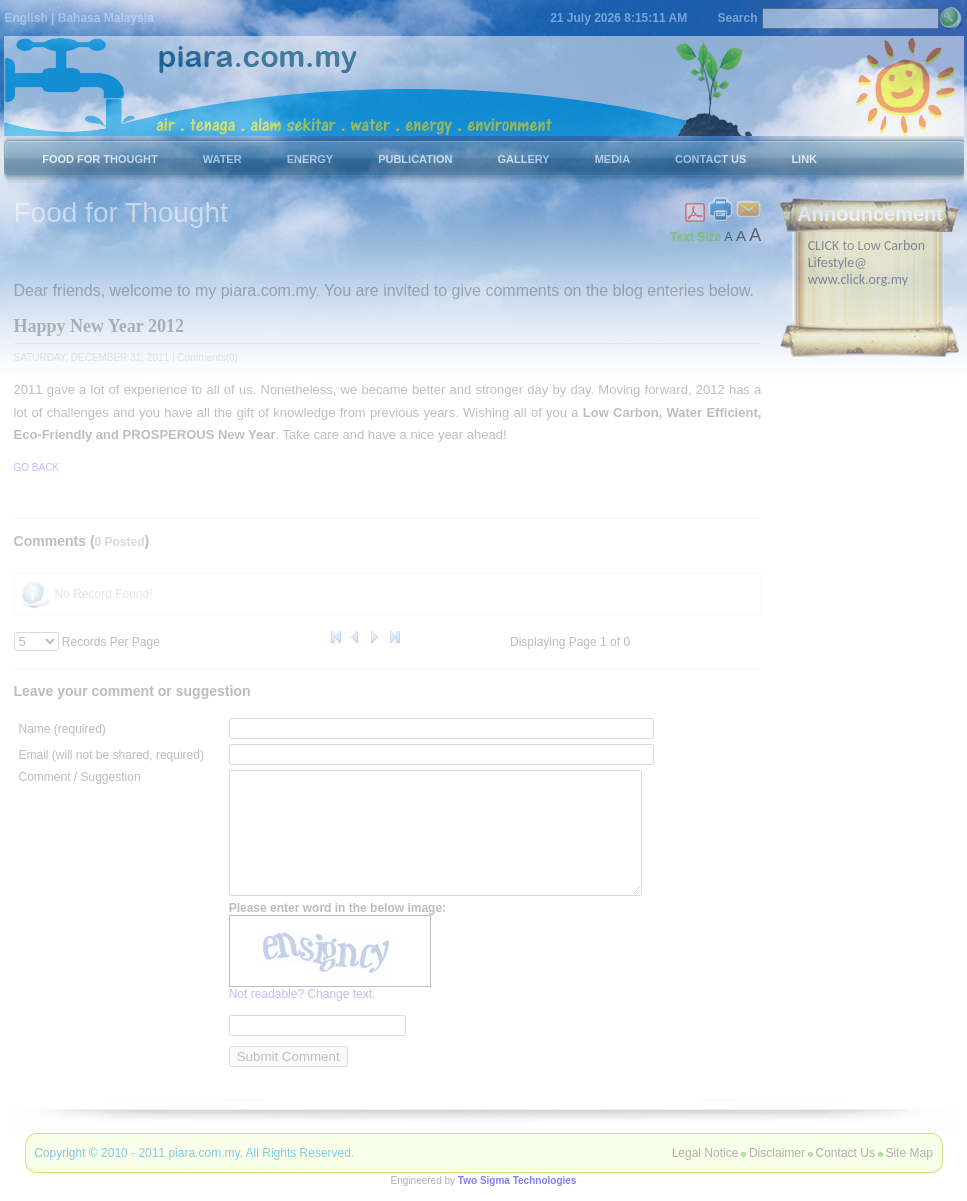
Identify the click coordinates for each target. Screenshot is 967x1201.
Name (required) (62, 728)
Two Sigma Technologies (517, 1180)
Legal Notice (705, 1153)
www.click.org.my (858, 278)
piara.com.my (203, 1153)
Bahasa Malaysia (106, 18)
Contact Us (845, 1153)
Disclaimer (777, 1153)
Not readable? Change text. (302, 1017)
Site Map (908, 1153)
